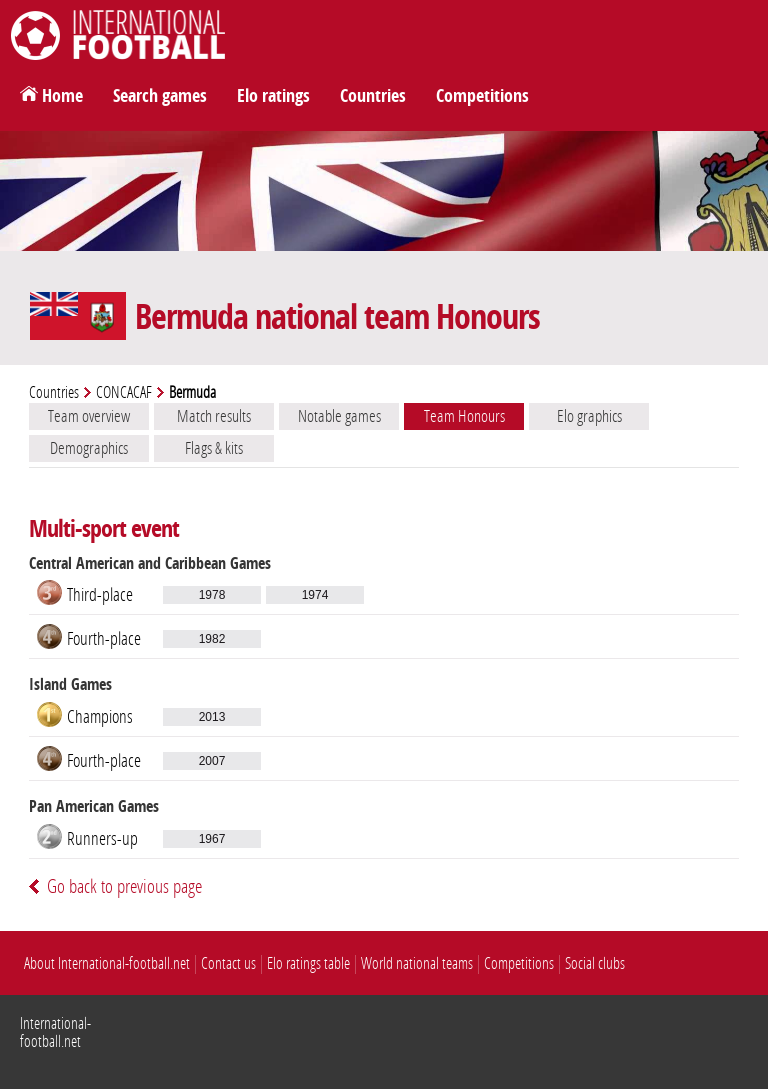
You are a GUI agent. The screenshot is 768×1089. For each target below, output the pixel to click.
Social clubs (595, 963)
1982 (212, 639)
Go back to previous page (124, 886)
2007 (212, 761)
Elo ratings (273, 96)
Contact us (228, 963)
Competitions (482, 96)
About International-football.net (107, 963)
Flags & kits (214, 448)
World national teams (417, 963)
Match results (214, 416)
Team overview (89, 416)
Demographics (89, 448)
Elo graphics (589, 416)
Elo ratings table (308, 963)
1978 (212, 595)
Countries (373, 96)
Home (62, 96)
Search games (160, 96)
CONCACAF (124, 392)
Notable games (339, 416)
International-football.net (55, 1032)
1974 (315, 595)
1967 (212, 839)
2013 (212, 717)
